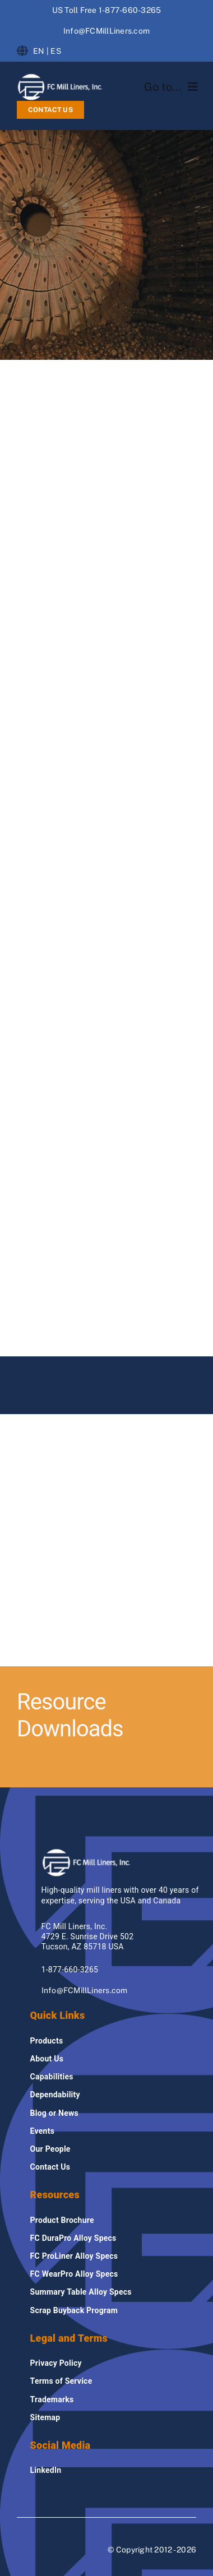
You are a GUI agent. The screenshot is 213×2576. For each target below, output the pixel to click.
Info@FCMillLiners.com (106, 30)
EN (38, 51)
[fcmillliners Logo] (60, 77)
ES (55, 51)
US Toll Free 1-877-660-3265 (106, 10)
